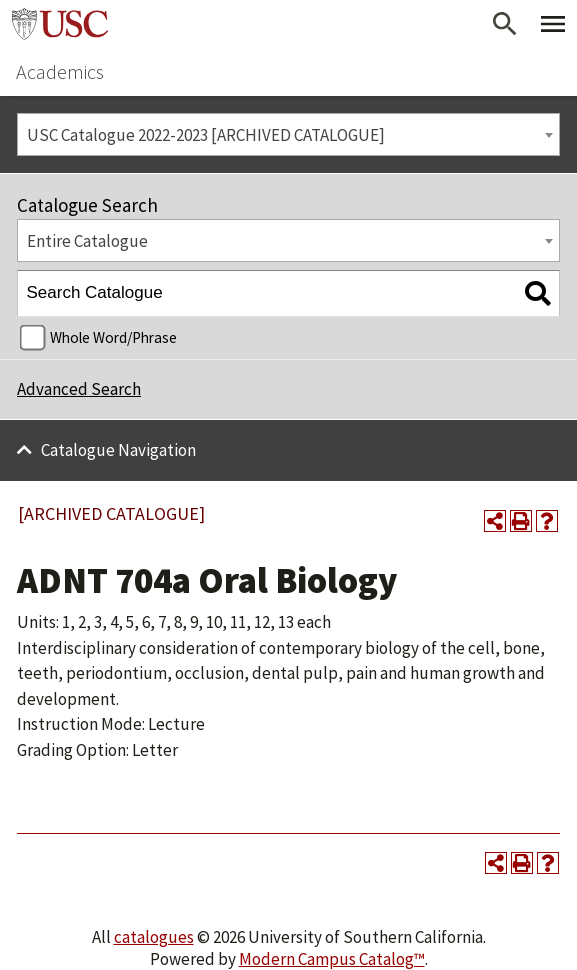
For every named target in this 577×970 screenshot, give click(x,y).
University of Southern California (60, 24)
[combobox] (288, 134)
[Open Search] (505, 24)
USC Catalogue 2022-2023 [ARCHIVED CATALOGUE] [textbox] (206, 135)
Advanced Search (79, 389)
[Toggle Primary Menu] (553, 24)
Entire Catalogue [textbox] (87, 241)
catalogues (154, 937)
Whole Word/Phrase (113, 337)
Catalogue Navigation (118, 450)
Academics (60, 71)
